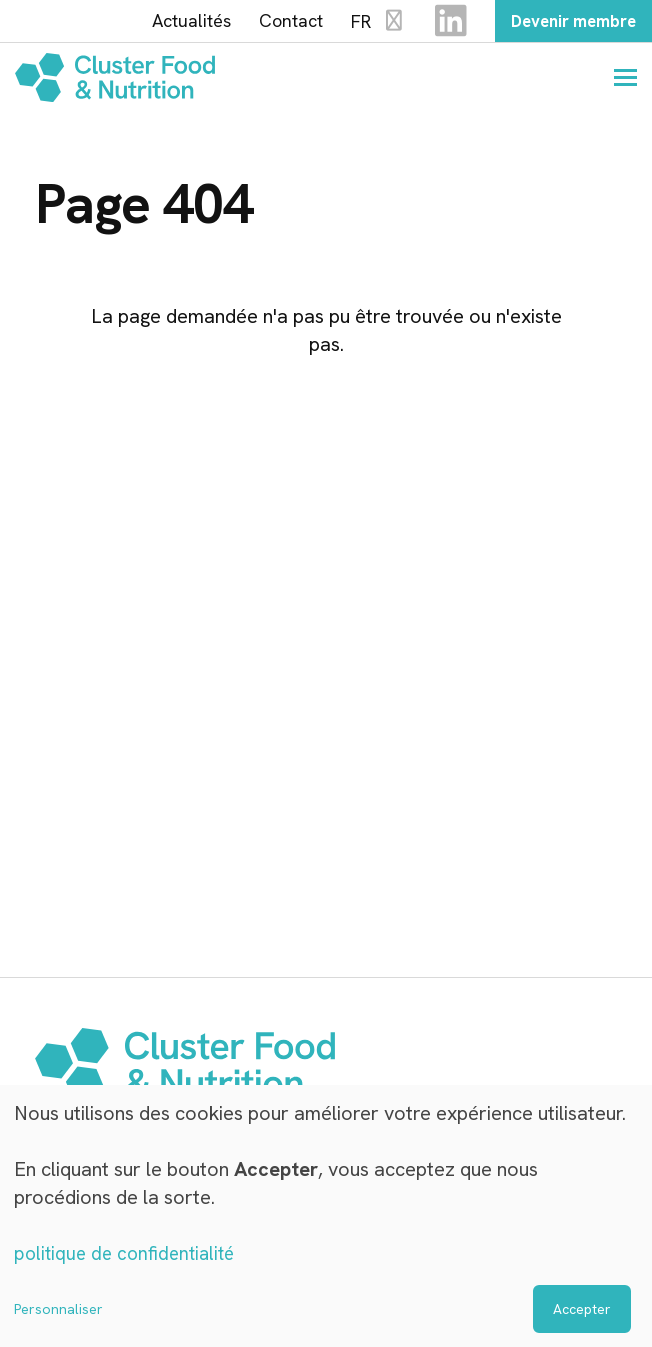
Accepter (582, 1309)
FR (361, 23)
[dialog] (326, 1216)
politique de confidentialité (129, 1254)
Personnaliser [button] (58, 1309)
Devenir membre (564, 22)
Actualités (173, 23)
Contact (273, 23)
